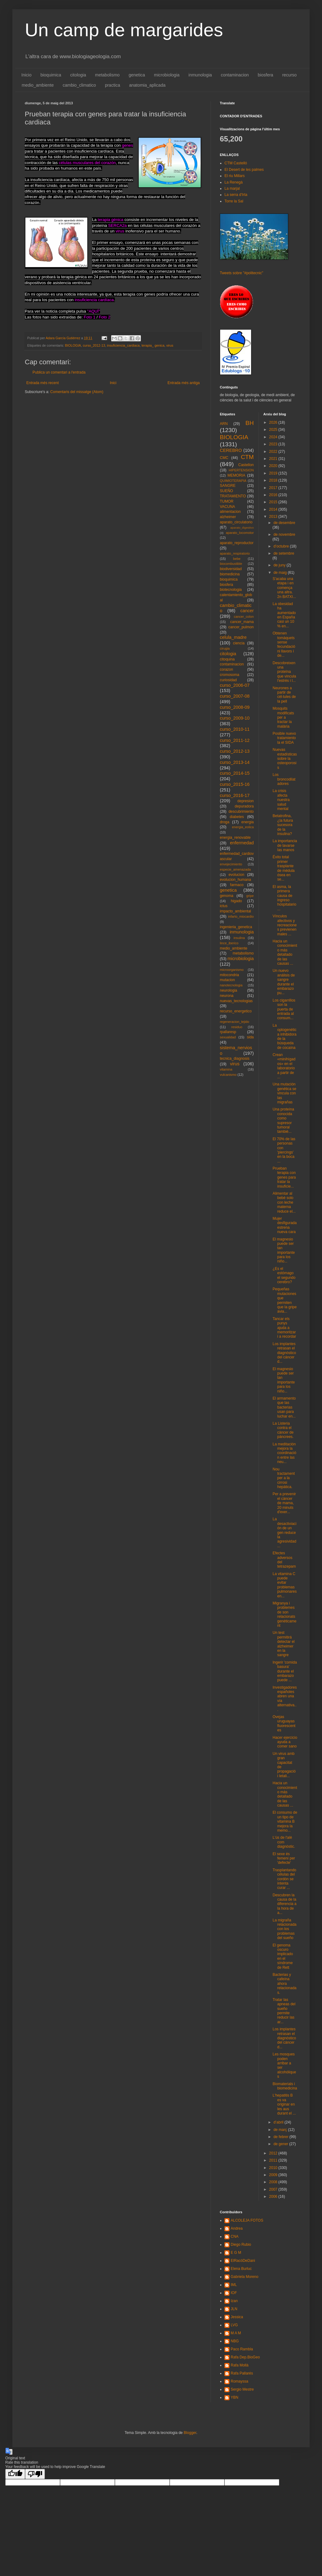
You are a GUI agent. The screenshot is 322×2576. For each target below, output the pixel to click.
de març (280, 2130)
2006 (273, 2196)
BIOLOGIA (73, 345)
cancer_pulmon (241, 627)
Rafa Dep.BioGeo (245, 2357)
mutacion (227, 980)
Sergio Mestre (242, 2389)
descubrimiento (241, 811)
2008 (273, 2182)
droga (224, 822)
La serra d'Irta (235, 195)
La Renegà (233, 182)
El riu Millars (234, 176)
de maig (280, 572)
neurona (226, 996)
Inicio (26, 74)
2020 (273, 466)
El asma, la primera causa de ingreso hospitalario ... (284, 898)
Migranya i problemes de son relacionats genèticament (284, 1614)
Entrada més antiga (184, 383)
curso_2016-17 (235, 795)
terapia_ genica (152, 345)
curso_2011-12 (235, 740)
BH (250, 423)
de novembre (284, 534)
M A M (236, 2333)
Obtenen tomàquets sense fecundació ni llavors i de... (283, 644)
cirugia (225, 648)
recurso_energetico (236, 1011)
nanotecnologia (231, 985)
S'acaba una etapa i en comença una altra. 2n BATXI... (284, 588)
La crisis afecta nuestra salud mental (280, 800)
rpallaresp (228, 1032)
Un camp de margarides (124, 29)
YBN (234, 2397)
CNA (234, 2236)
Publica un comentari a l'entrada (59, 372)
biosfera (265, 74)
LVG (234, 2325)
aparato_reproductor (237, 543)
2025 (273, 429)
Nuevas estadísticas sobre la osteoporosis (284, 758)
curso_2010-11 (235, 729)
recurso (289, 74)
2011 (273, 2160)
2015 (273, 502)
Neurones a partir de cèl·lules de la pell (284, 695)
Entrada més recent (42, 383)
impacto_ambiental (235, 911)
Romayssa (239, 2381)
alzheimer (228, 517)
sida (250, 1037)
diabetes (237, 817)
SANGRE (228, 485)
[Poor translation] (35, 2474)
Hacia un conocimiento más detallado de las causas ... (284, 952)
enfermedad (242, 842)
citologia (78, 74)
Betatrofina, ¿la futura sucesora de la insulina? (282, 825)
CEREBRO (231, 450)
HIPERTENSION (241, 470)
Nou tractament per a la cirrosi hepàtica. (283, 1478)
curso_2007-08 (235, 696)
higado (236, 901)
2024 (273, 437)
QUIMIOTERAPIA (233, 481)
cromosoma (229, 675)
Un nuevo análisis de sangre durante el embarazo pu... (283, 981)
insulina (239, 938)
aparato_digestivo (242, 527)
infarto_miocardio (241, 916)
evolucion (236, 874)
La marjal (232, 188)
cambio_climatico (79, 85)
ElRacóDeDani (243, 2260)
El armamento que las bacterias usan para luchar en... (284, 1407)
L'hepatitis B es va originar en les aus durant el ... (284, 2104)
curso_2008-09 (235, 707)
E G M (236, 2252)
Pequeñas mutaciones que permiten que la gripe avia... (284, 1300)
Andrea (237, 2228)
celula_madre (233, 637)
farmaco (236, 885)
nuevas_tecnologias (236, 1001)
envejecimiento (231, 864)
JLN (234, 2309)
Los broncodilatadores (283, 779)
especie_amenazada (235, 869)
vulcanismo (228, 1074)
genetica (136, 74)
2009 (273, 2175)
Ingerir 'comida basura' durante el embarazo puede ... (284, 1671)
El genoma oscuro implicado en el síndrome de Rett (282, 1956)
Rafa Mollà (239, 2365)
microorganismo (232, 970)
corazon (226, 669)
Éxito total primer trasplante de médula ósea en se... (283, 868)
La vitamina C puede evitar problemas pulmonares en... (284, 1585)
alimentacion (230, 511)
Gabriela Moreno (244, 2277)
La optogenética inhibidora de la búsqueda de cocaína (284, 1036)
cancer (247, 610)
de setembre (283, 553)
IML (234, 2285)
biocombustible (231, 563)
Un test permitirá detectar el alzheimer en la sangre (283, 1643)
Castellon (246, 465)
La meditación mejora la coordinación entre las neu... (284, 1453)
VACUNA (227, 506)
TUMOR (226, 501)
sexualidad (228, 1037)
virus (169, 345)
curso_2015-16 (235, 784)
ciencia (239, 643)
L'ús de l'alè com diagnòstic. (283, 1842)
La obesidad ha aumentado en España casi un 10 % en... (284, 615)
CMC (224, 458)
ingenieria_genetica (236, 927)
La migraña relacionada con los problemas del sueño (284, 1929)
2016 (273, 495)
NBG (235, 2341)
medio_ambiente (38, 85)
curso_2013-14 (235, 762)
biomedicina (230, 574)
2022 (273, 451)
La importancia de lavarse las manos (284, 845)
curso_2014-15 (235, 773)
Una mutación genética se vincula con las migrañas (284, 1093)
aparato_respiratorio (235, 553)
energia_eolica (243, 827)
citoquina (227, 659)
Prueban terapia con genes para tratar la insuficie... (284, 1177)
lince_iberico (229, 943)
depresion (245, 801)
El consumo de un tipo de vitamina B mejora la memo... (284, 1821)
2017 (273, 488)
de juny (279, 565)
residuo (236, 1027)
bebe (237, 559)
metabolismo (107, 74)
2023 (273, 444)
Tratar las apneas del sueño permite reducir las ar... (283, 2011)
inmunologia (200, 74)
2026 (273, 422)
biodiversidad (231, 569)
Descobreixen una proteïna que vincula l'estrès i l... (284, 672)
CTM (247, 457)
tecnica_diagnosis (234, 1058)
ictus (224, 906)
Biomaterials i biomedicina (284, 2086)
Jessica (237, 2317)
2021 (273, 459)
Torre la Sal (233, 201)
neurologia (228, 990)
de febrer (281, 2137)
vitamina (226, 1069)
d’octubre (281, 546)
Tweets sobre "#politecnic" (241, 273)
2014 (273, 509)
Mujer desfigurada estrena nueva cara (284, 1225)
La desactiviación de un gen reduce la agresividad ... (284, 1532)
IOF (234, 2293)
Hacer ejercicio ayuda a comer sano (284, 1742)
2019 (273, 473)
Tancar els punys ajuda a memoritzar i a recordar (284, 1328)
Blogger (190, 2433)
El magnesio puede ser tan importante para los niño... (283, 1250)
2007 (273, 2189)
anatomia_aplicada (147, 85)
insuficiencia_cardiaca (123, 345)
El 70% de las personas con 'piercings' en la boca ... (283, 1150)
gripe (250, 896)
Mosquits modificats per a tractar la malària (283, 717)
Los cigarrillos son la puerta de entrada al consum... (283, 1009)
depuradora (244, 806)
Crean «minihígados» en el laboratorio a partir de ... (283, 1066)
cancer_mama (242, 622)
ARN (224, 424)
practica (112, 85)
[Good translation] (15, 2474)
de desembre (284, 523)
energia (247, 822)
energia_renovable (235, 837)
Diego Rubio (241, 2244)
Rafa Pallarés (242, 2373)
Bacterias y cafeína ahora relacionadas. (284, 1983)
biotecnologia (231, 589)
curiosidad (228, 680)
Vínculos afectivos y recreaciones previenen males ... (284, 925)
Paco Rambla (242, 2349)
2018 (273, 480)
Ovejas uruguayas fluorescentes (283, 1723)
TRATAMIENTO (233, 496)
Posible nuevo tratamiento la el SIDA (284, 738)
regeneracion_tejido (234, 1022)
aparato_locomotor (240, 533)
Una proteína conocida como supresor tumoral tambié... (283, 1120)
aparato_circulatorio (236, 522)
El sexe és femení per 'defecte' (283, 1858)
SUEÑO (226, 491)
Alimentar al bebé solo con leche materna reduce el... (283, 1202)
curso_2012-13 (94, 345)
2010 (273, 2168)
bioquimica (51, 74)
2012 (273, 2153)
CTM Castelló (235, 163)
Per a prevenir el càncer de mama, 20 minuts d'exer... (284, 1503)
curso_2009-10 (235, 718)
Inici (113, 383)
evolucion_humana (235, 879)
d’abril (278, 2122)
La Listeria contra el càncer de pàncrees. (283, 1430)
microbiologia (166, 74)
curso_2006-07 (235, 685)
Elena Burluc (241, 2268)
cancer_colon (244, 616)
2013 (273, 516)
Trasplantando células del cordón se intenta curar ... (284, 1879)
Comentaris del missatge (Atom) (76, 392)
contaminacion (235, 74)
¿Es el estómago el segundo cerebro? (283, 1275)
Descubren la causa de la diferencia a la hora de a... (284, 1904)
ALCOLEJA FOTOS (247, 2220)
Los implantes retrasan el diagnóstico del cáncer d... (284, 1353)
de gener (281, 2144)
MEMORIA (236, 475)
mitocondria (229, 975)
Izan (234, 2301)
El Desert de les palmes (244, 169)
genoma (226, 896)
